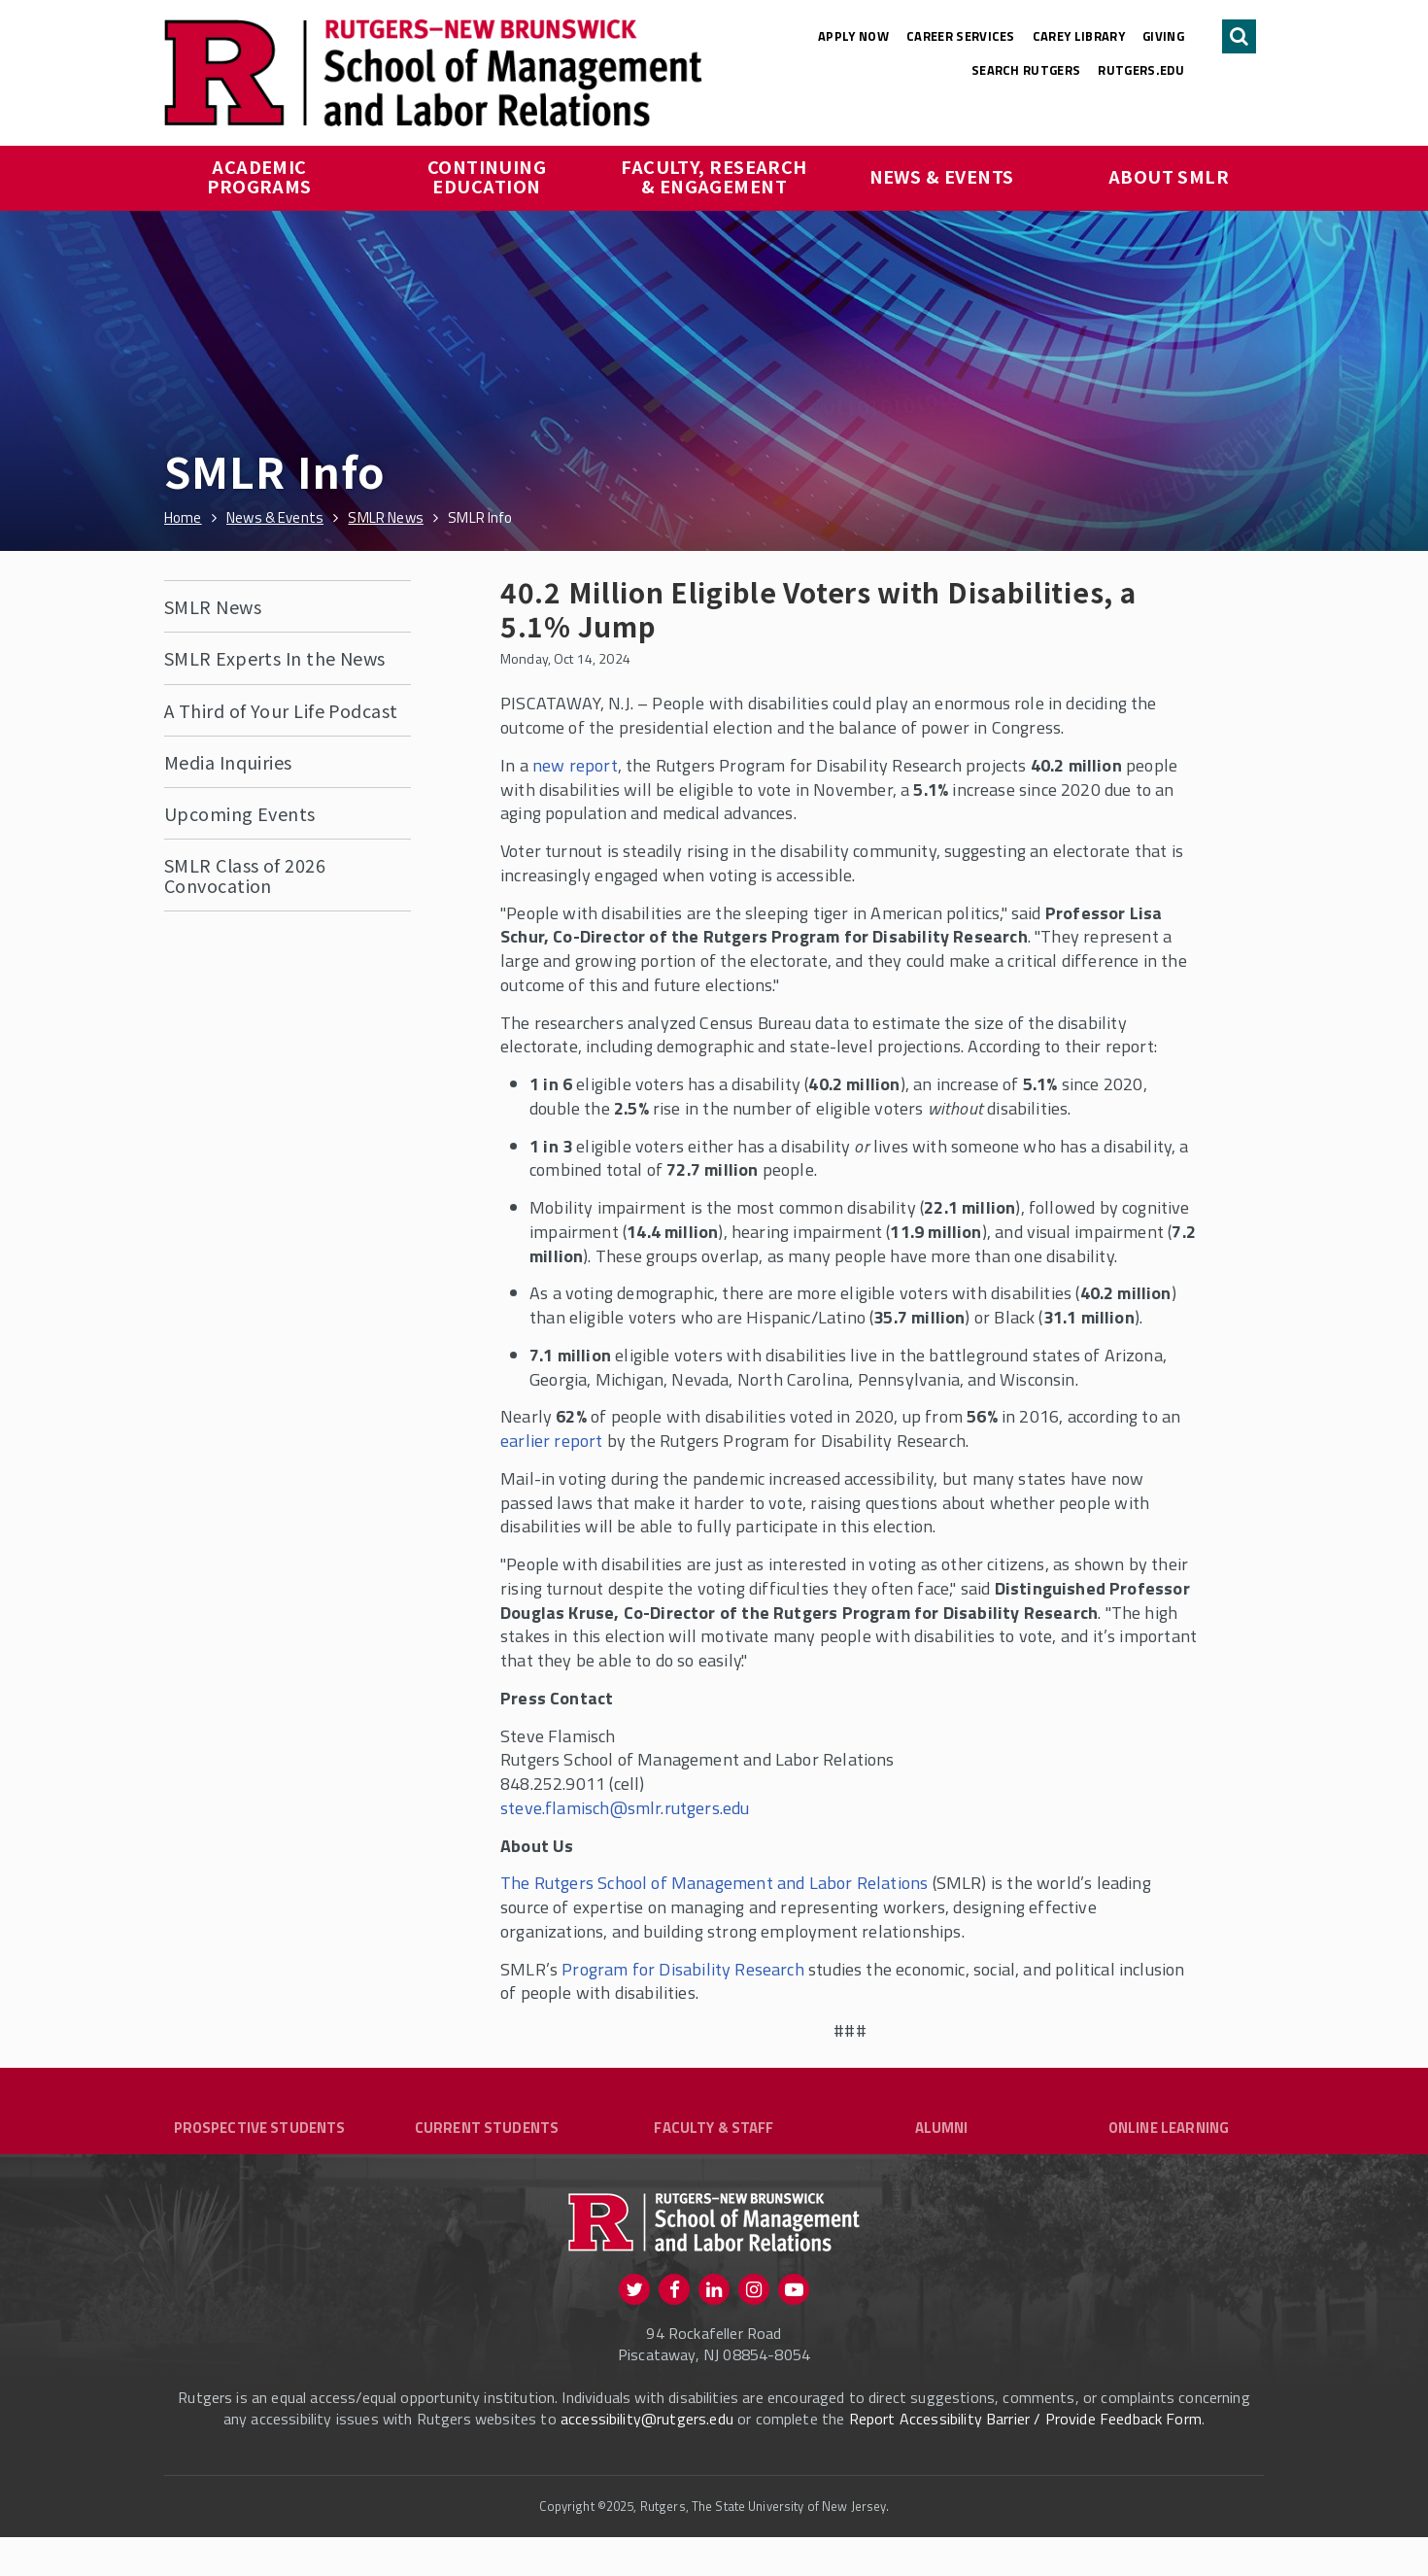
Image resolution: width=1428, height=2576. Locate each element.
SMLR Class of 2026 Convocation (244, 874)
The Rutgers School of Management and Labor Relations (714, 1883)
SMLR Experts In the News (275, 657)
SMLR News (212, 606)
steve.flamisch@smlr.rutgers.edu (625, 1808)
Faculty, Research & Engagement (716, 176)
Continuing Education (489, 176)
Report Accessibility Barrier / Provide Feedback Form (1025, 2457)
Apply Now (853, 36)
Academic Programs (259, 176)
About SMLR (1169, 176)
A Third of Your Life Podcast (281, 710)
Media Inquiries (228, 761)
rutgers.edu (1141, 70)
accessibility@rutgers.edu (647, 2457)
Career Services (960, 36)
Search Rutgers (1026, 70)
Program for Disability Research (682, 1969)
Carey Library (1079, 36)
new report (575, 765)
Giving (1163, 36)
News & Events (941, 176)
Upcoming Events (240, 813)
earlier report (551, 1440)
